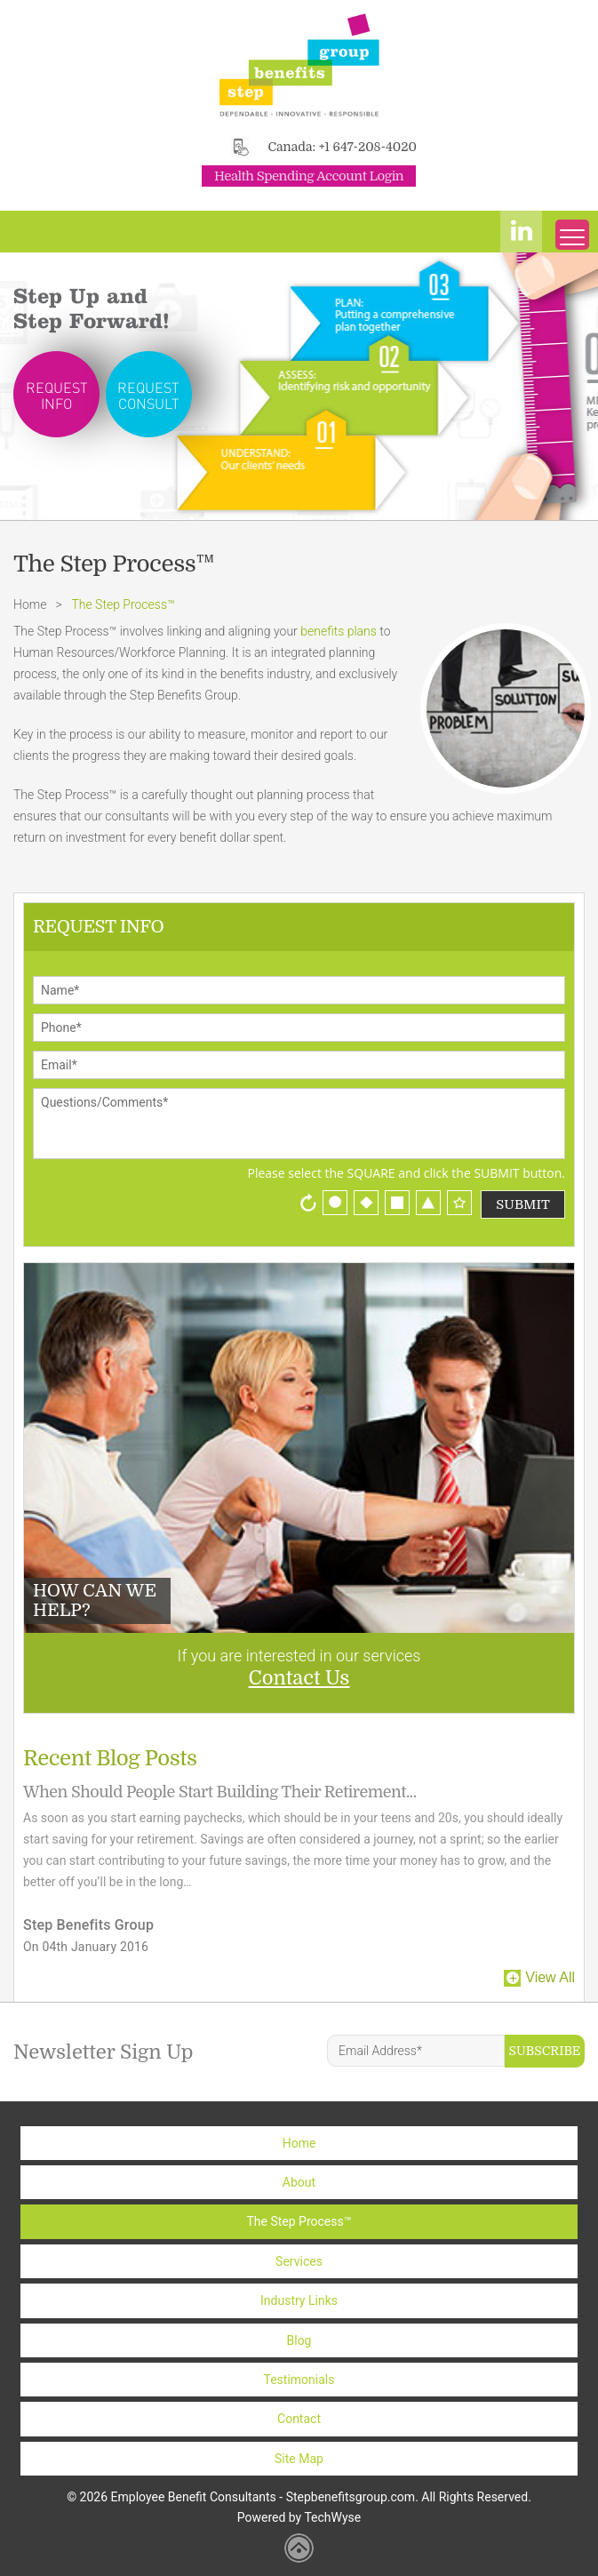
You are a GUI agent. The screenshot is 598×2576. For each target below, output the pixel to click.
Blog (299, 2340)
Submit (523, 1204)
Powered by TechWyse (299, 2517)
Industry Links (299, 2300)
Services (299, 2261)
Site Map (299, 2459)
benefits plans (338, 631)
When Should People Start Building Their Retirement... (219, 1792)
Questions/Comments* (299, 1123)
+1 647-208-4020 (368, 147)
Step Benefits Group (88, 1924)
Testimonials (299, 2379)
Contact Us (299, 1678)
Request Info (57, 395)
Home (29, 604)
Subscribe (545, 2051)
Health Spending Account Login (308, 176)
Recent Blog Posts (110, 1758)
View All (550, 1977)
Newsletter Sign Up (103, 2052)
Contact (299, 2419)
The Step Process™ (299, 2221)
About (299, 2182)
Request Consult (148, 395)
